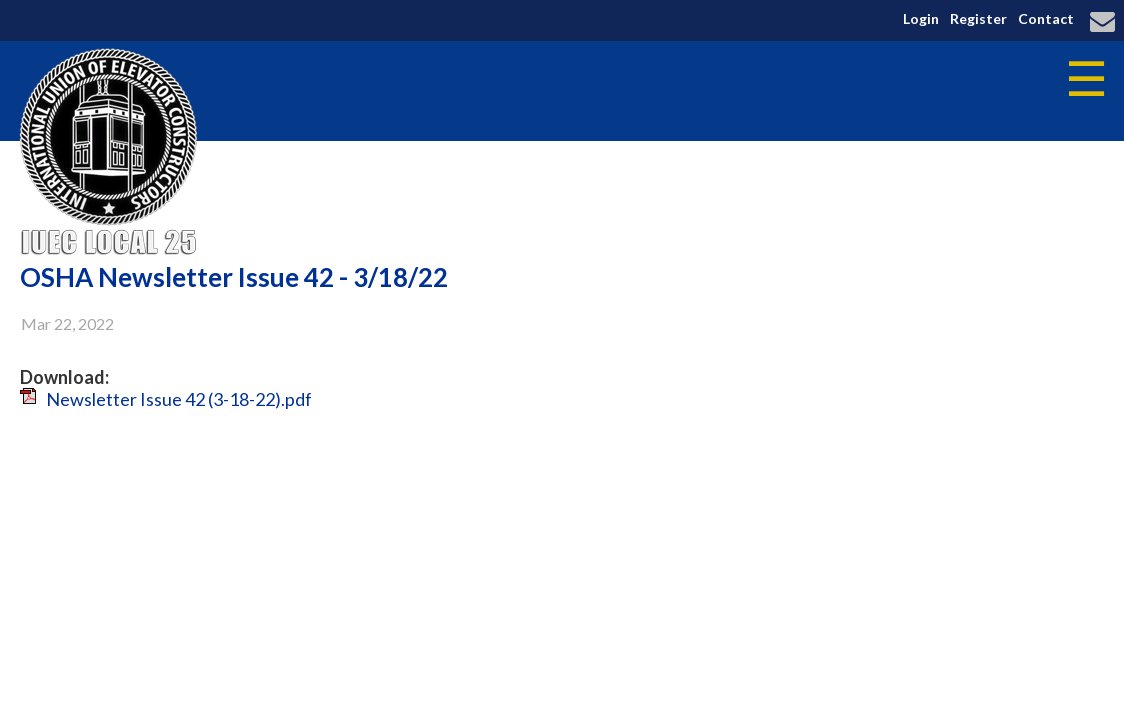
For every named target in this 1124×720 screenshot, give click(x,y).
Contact (1046, 18)
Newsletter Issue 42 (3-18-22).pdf (179, 399)
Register (978, 18)
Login (921, 18)
